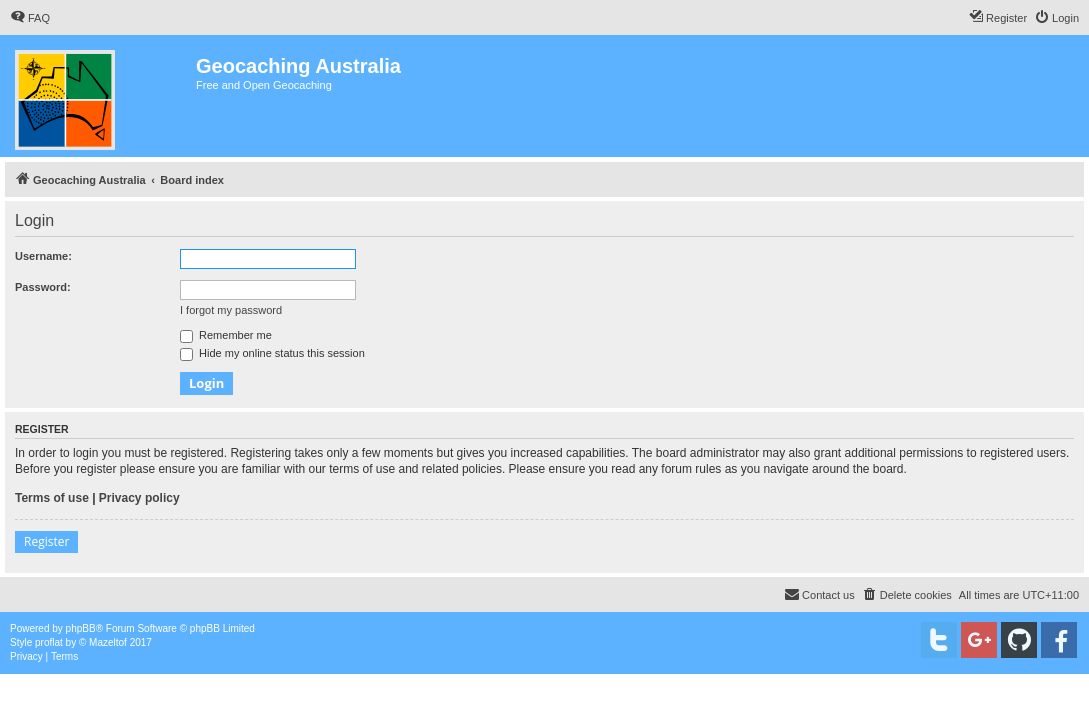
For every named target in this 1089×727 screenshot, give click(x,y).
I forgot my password (231, 310)
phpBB (81, 628)
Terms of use (52, 498)
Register (46, 541)
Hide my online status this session (272, 353)
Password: (43, 287)
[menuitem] (30, 18)
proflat (49, 642)
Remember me (226, 335)
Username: (43, 256)
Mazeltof (108, 642)
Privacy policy (139, 498)
